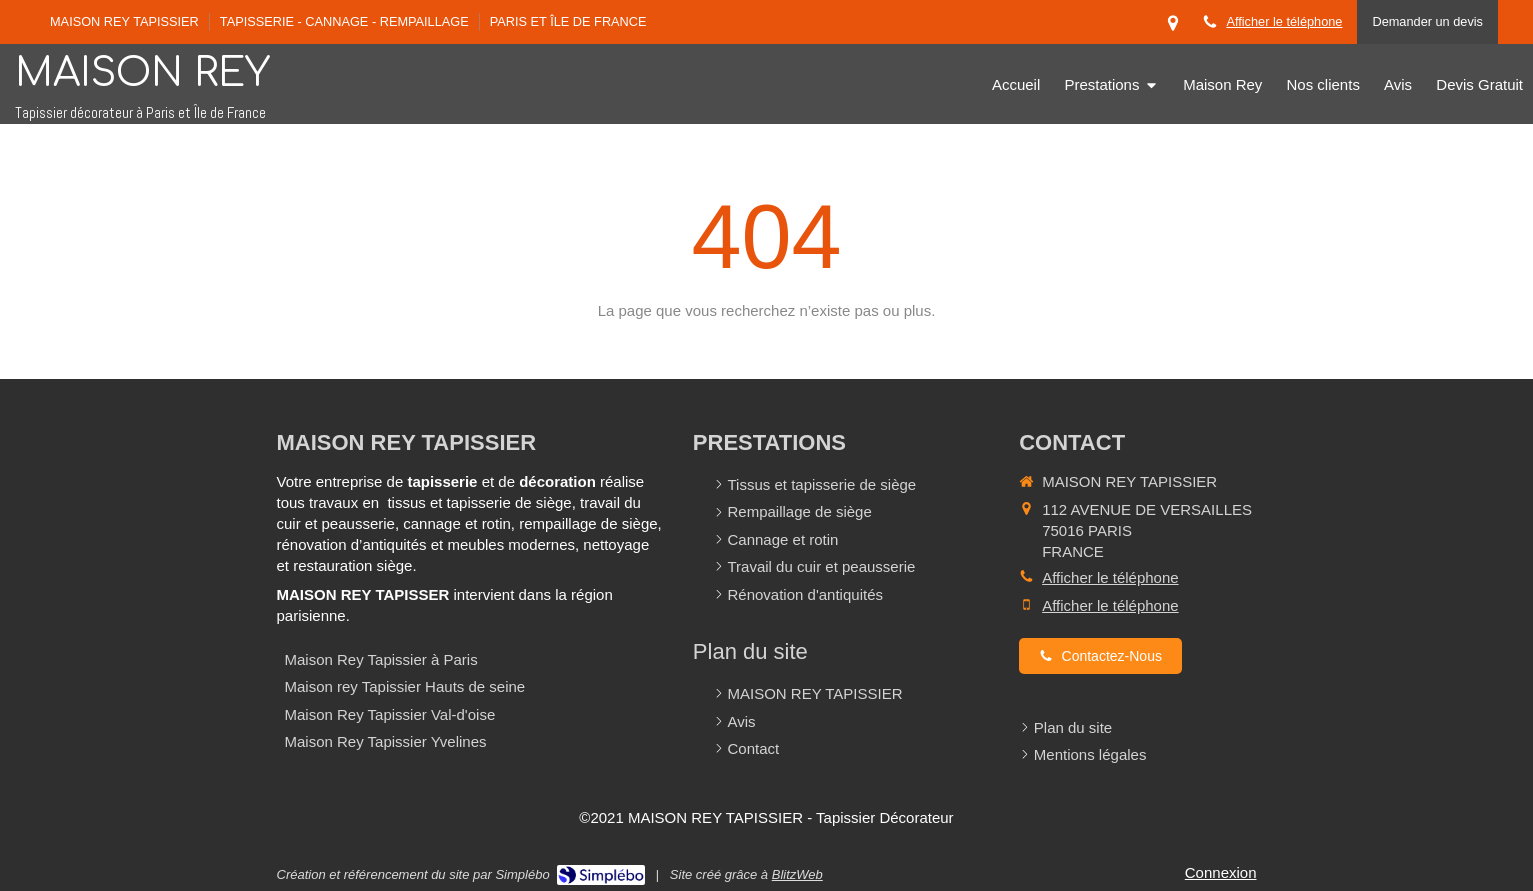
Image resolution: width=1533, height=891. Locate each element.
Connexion (1221, 872)
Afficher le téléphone (1284, 21)
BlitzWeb (797, 874)
